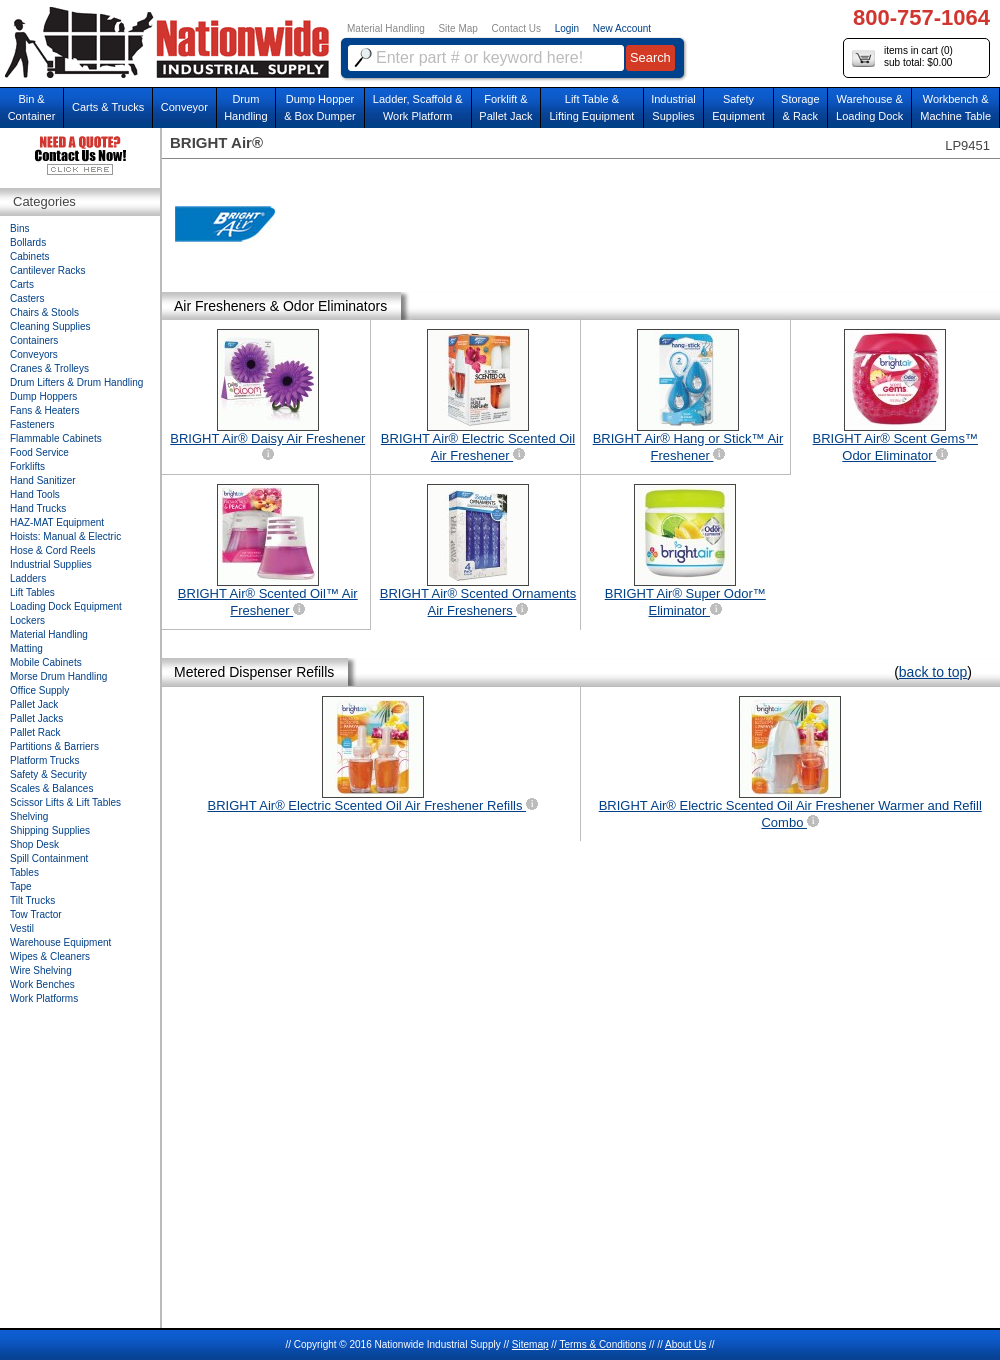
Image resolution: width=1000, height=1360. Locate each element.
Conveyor (184, 107)
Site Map (457, 28)
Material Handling (386, 28)
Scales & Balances (51, 788)
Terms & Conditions (602, 1344)
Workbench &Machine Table (955, 107)
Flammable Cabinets (56, 438)
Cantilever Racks (48, 270)
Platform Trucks (44, 760)
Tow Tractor (36, 914)
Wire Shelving (41, 970)
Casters (27, 298)
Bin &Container (32, 107)
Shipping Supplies (50, 830)
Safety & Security (48, 774)
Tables (24, 872)
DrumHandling (245, 107)
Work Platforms (44, 998)
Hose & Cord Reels (53, 550)
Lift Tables (32, 592)
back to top (933, 672)
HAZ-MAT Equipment (57, 522)
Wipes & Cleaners (50, 956)
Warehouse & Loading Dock (869, 107)
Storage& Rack (800, 107)
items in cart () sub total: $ (902, 57)
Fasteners (32, 424)
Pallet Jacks (36, 718)
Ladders (28, 578)
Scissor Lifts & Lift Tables (65, 802)
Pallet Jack (34, 704)
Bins (19, 228)
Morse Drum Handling (58, 676)
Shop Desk (34, 844)
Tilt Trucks (32, 900)
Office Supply (39, 690)
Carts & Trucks (108, 107)
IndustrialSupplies (673, 107)
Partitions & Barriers (54, 746)
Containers (34, 340)
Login (567, 28)
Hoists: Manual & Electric (65, 536)
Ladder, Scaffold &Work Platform (418, 107)
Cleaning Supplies (50, 326)
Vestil (22, 928)
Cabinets (29, 256)
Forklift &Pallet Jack (505, 107)
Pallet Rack (35, 732)
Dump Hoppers (43, 396)
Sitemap (530, 1344)
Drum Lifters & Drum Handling (76, 382)
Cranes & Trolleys (49, 368)
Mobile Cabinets (46, 662)
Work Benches (42, 984)
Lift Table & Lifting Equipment (591, 107)
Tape (21, 886)
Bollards (28, 242)
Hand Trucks (38, 508)
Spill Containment (49, 858)
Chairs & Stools (44, 312)
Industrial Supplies (51, 564)
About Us (685, 1344)
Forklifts (27, 466)
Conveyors (34, 354)
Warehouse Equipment (60, 942)
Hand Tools (35, 494)
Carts (22, 284)
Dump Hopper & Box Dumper (320, 107)
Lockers (27, 620)
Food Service (39, 452)
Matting (26, 648)
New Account (622, 28)
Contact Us (516, 28)
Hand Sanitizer (43, 480)
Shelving (29, 816)
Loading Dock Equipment (66, 606)
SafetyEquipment (738, 107)
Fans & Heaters (44, 410)
